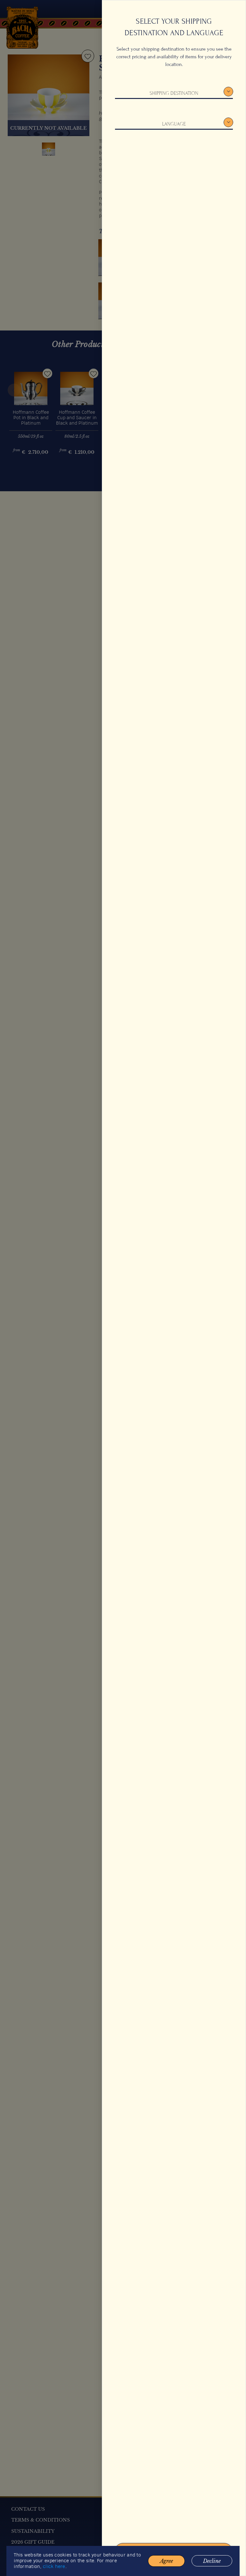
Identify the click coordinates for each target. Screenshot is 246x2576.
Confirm (173, 2551)
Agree (165, 2567)
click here (56, 2573)
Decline (210, 2567)
